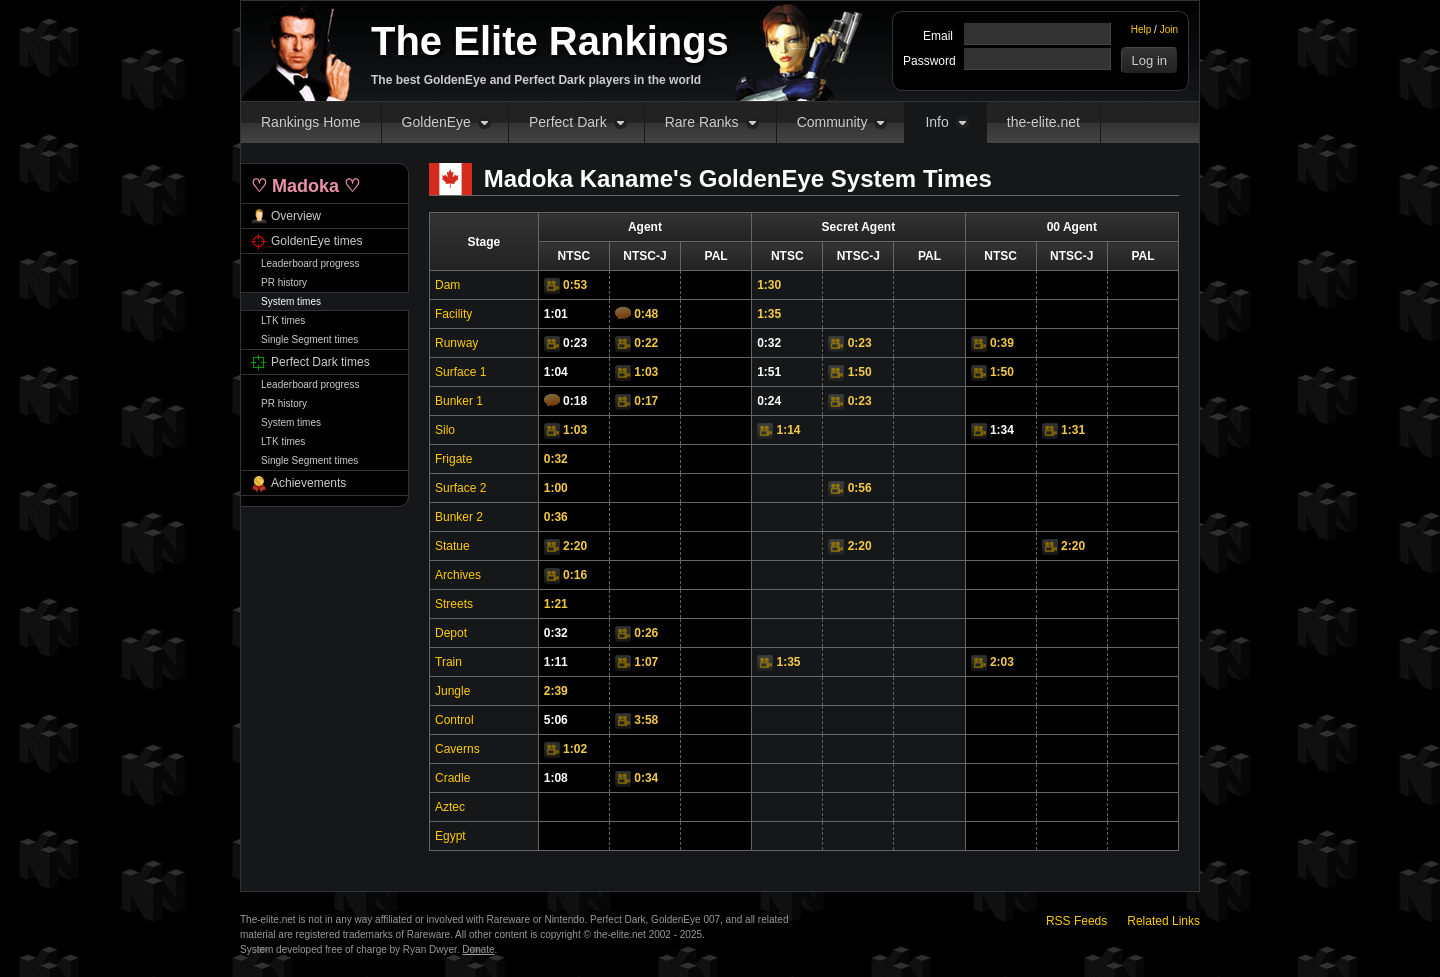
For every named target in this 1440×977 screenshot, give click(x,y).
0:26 (646, 633)
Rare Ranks (702, 122)
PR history (284, 282)
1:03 (646, 372)
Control (454, 720)
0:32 (769, 343)
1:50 (860, 372)
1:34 (1002, 430)
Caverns (457, 749)
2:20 (575, 546)
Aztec (450, 807)
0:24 (769, 401)
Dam (447, 285)
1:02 (575, 749)
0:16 (575, 575)
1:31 (1073, 430)
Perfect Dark (568, 122)
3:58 (646, 720)
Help (1141, 29)
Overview (296, 216)
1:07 (646, 662)
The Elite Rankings (550, 41)
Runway (456, 343)
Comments (623, 313)
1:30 (769, 285)
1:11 (556, 662)
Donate (478, 949)
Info (936, 122)
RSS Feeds (1076, 921)
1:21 (556, 604)
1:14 (789, 430)
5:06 (556, 720)
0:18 (575, 401)
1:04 (556, 372)
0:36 (556, 517)
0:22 (646, 343)
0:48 (646, 314)
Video (552, 286)
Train (448, 662)
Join (1169, 29)
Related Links (1163, 921)
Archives (458, 575)
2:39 (556, 691)
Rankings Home (311, 122)
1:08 (556, 778)
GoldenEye (436, 122)
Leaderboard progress (310, 263)
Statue (452, 546)
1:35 (769, 314)
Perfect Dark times (320, 362)
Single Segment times (309, 339)
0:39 (1002, 343)
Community (832, 122)
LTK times (283, 320)
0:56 (860, 488)
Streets (454, 604)
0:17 (646, 401)
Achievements (308, 483)
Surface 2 (460, 488)
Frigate (453, 459)
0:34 (646, 778)
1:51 (769, 372)
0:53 (575, 285)
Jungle (452, 691)
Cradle (452, 778)
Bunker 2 (459, 517)
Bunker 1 (459, 401)
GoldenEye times (316, 241)
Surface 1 (460, 372)
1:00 (556, 488)
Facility (453, 314)
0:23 (575, 343)
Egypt (450, 836)
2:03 (1002, 662)
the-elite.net (1043, 122)
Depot (451, 633)
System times (291, 301)
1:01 (556, 314)
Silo (445, 430)
